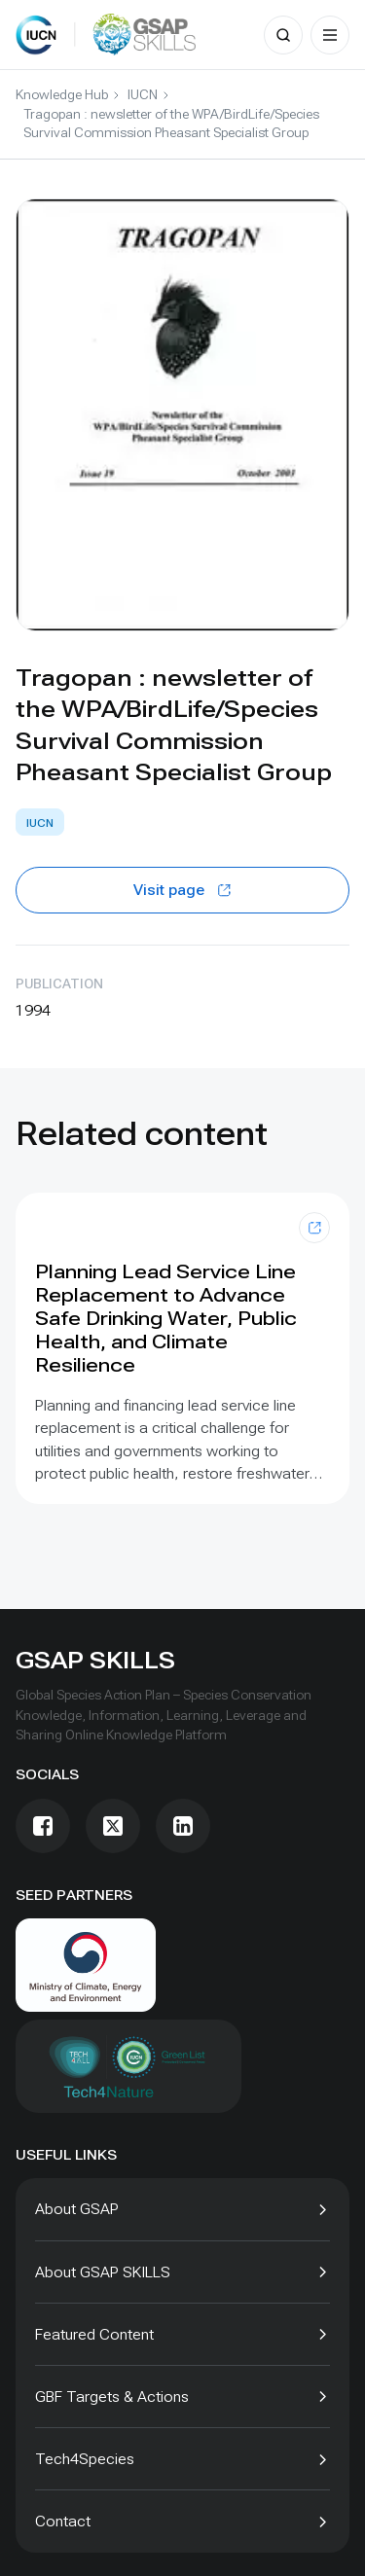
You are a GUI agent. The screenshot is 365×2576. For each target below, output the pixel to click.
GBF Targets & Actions (112, 2396)
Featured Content (94, 2334)
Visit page (182, 889)
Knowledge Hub (62, 94)
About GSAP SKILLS (102, 2272)
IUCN (143, 94)
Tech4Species (84, 2459)
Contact (63, 2521)
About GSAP (77, 2209)
